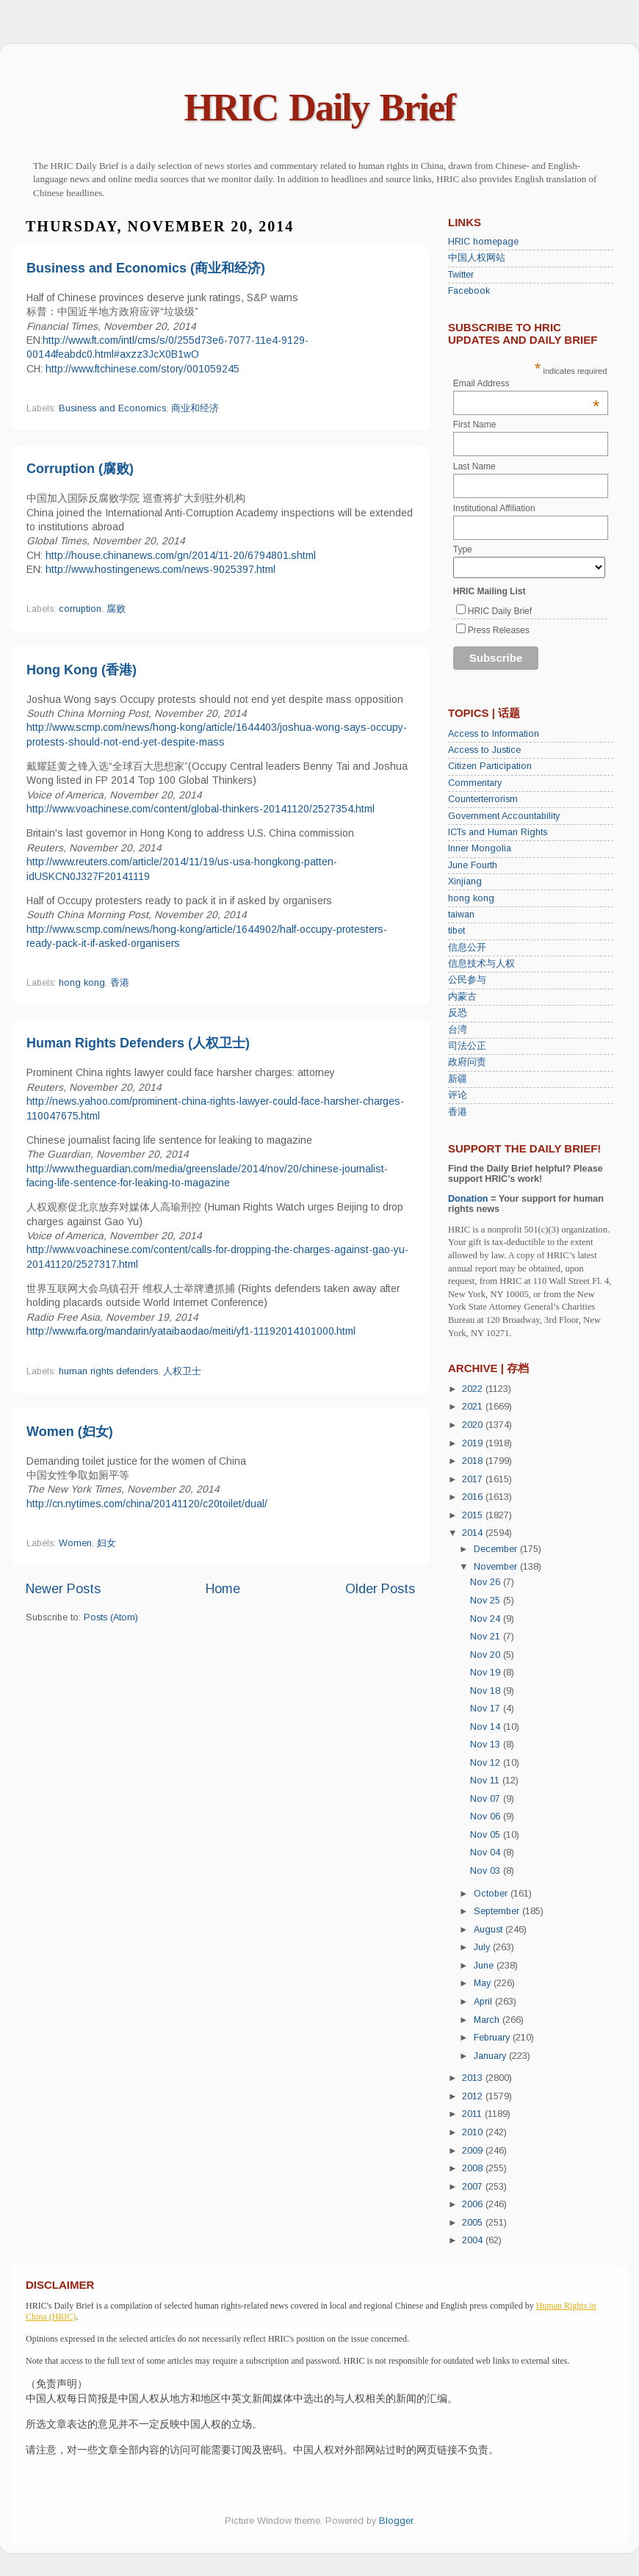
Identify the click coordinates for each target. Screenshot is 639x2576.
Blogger (396, 2521)
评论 (457, 1095)
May (484, 1983)
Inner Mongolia (479, 848)
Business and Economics (112, 408)
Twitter (461, 275)
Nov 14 (486, 1727)
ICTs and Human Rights (497, 832)
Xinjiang (465, 881)
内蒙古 (462, 997)
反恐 (457, 1013)
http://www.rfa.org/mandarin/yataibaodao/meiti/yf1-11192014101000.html (190, 1331)
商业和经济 (195, 408)
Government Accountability (504, 816)
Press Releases (499, 630)
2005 (473, 2223)
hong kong (82, 983)
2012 (473, 2096)
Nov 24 (486, 1619)
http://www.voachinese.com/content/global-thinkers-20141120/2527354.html (200, 809)
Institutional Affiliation (494, 508)
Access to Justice (484, 750)
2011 (473, 2114)
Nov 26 (486, 1582)
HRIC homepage (483, 242)
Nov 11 (486, 1780)
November (497, 1567)
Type (462, 549)
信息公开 (467, 947)
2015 (473, 1515)
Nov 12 (486, 1763)
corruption (80, 609)
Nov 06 (486, 1816)
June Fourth (472, 865)
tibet (456, 931)
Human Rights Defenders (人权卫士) (138, 1043)
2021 (473, 1406)
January (491, 2056)
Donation (468, 1199)
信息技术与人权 (481, 964)
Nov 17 (486, 1708)
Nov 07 (486, 1799)
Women (75, 1543)
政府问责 (467, 1062)
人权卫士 (182, 1371)
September (498, 1911)
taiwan (461, 914)
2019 (473, 1443)
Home (223, 1588)
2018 (473, 1461)
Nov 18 (486, 1691)
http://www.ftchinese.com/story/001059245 (141, 369)
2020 (473, 1425)
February (493, 2037)
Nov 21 (486, 1636)
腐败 (116, 609)
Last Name (474, 466)
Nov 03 (486, 1871)
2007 (473, 2187)
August (489, 1929)
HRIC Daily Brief (319, 108)
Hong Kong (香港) (81, 670)
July (483, 1947)
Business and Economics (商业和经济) (145, 268)
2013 (473, 2078)
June (485, 1965)
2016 (473, 1497)
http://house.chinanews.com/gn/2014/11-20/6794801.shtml (181, 555)
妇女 (106, 1543)
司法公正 (467, 1046)
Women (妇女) (69, 1431)
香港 (119, 983)
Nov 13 (486, 1744)
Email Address (526, 383)
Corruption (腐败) (80, 468)
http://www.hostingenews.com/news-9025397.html (160, 569)
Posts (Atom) (111, 1617)
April (484, 2001)
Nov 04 (486, 1852)
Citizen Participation (490, 766)
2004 (473, 2240)
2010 (473, 2132)
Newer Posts (63, 1588)
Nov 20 (486, 1655)
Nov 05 (486, 1835)
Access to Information (493, 734)
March (488, 2020)
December (497, 1549)
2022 (473, 1389)
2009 (473, 2151)
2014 (473, 1533)
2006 (473, 2204)
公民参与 (467, 980)
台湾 (457, 1030)
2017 (473, 1479)
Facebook (469, 291)
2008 (473, 2168)
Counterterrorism (483, 799)
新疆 (457, 1079)
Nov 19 (486, 1672)
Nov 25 (486, 1600)
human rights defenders (108, 1371)
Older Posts (380, 1588)
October (492, 1893)
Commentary (475, 783)
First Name (475, 424)
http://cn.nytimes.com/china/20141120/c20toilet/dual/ (146, 1503)
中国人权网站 (476, 258)
